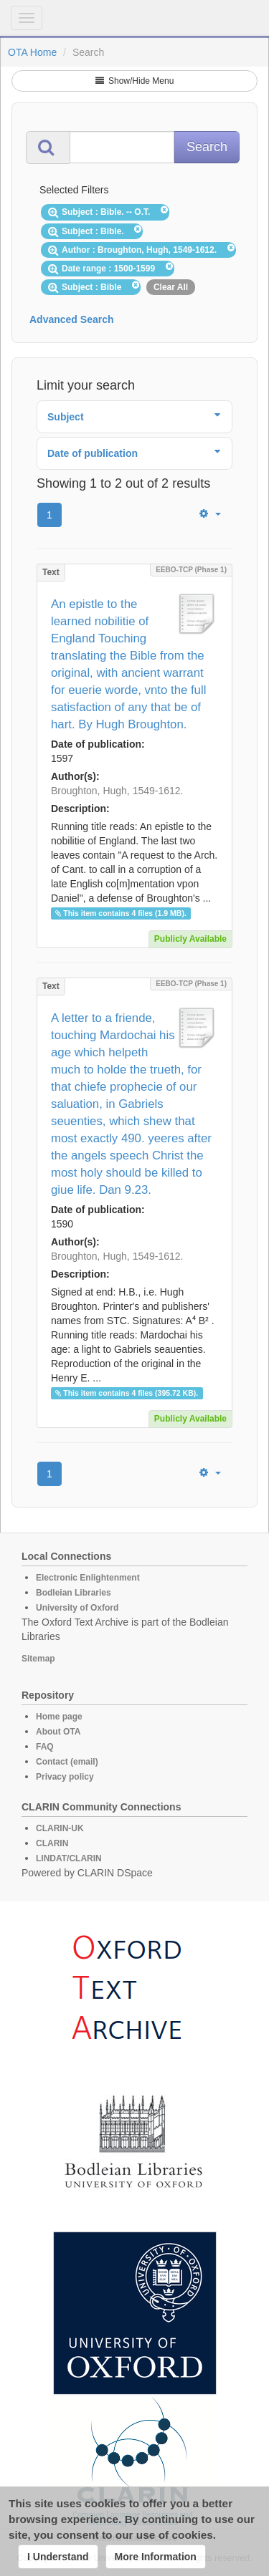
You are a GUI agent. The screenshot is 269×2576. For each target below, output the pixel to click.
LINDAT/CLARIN (69, 1858)
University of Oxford (77, 1608)
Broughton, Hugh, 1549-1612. (117, 790)
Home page (59, 1717)
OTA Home (32, 52)
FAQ (45, 1747)
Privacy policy (65, 1777)
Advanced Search (71, 319)
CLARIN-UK (60, 1828)
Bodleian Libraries (73, 1593)
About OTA (58, 1732)
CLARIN (52, 1843)
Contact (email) (67, 1762)
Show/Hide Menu (134, 81)
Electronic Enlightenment (88, 1578)
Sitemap (38, 1659)
